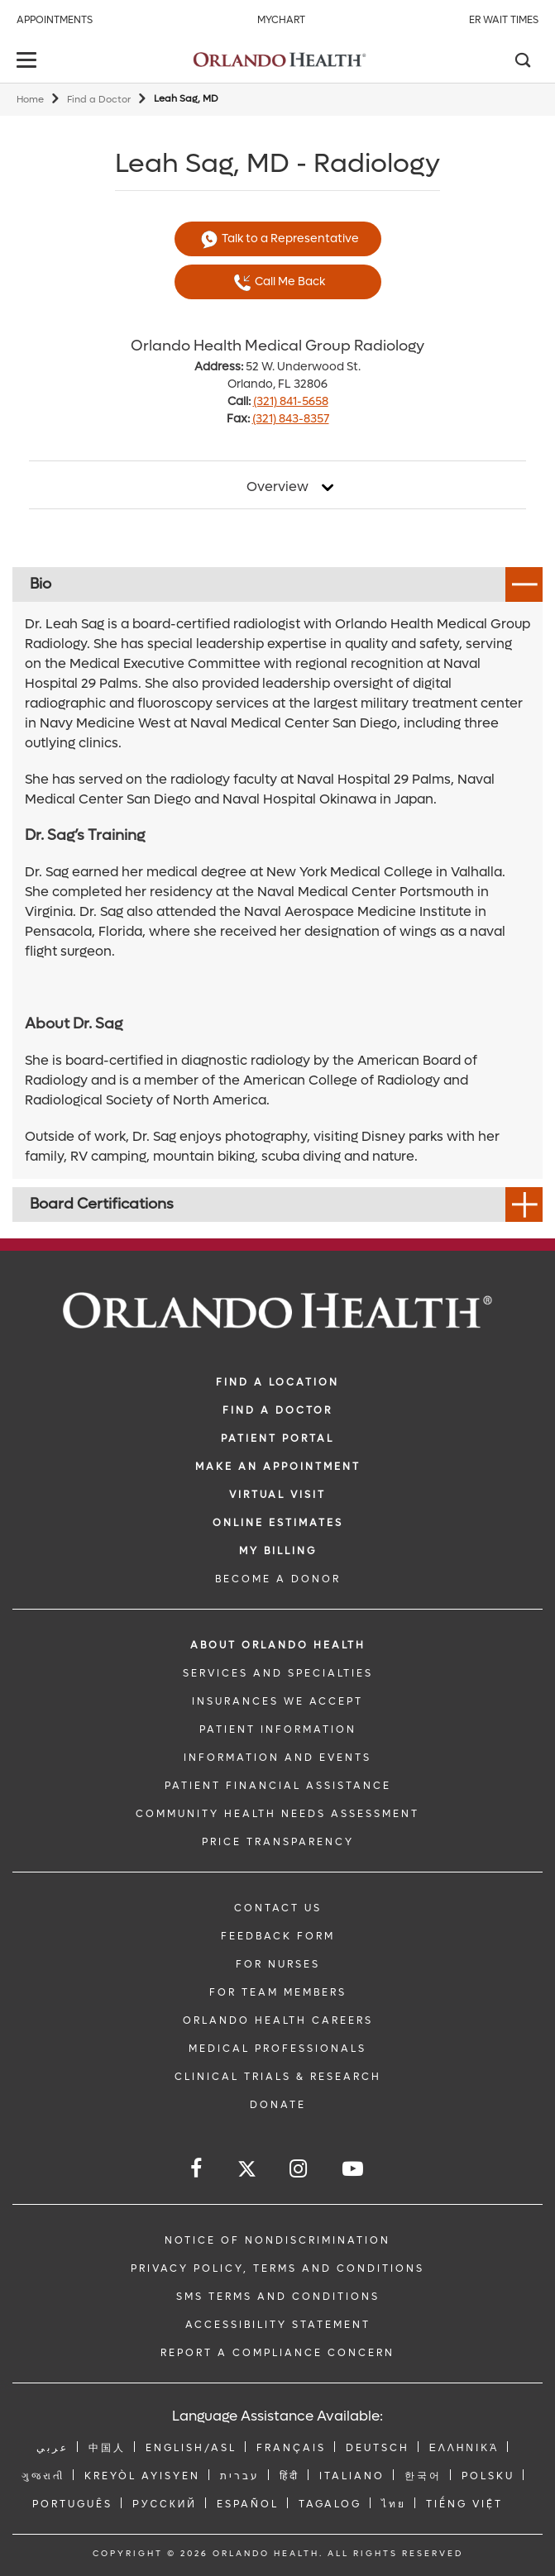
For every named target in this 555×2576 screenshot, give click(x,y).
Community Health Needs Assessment (277, 1813)
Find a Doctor (99, 99)
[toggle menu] (29, 61)
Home (30, 99)
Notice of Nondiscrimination (277, 2240)
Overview (277, 487)
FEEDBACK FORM (278, 1936)
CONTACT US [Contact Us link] (278, 1908)
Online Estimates (278, 1522)
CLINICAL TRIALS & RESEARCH (278, 2076)
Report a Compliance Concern (277, 2352)
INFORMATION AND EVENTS (277, 1757)
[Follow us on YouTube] (354, 2168)
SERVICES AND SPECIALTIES (278, 1673)
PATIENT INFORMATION (277, 1729)
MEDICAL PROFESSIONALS (277, 2048)
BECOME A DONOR (278, 1579)
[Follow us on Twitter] (246, 2171)
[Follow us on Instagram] (299, 2168)
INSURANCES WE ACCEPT (277, 1701)
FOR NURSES (278, 1964)
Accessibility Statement (278, 2324)
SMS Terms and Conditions (278, 2296)
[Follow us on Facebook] (197, 2168)
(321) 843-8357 (290, 419)
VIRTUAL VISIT (277, 1494)
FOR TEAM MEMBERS (278, 1992)
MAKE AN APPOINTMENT (278, 1466)
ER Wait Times (503, 19)
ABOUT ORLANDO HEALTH (278, 1645)
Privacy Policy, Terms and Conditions (277, 2268)
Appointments (55, 19)
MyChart (281, 19)
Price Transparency (278, 1842)
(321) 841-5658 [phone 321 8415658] (290, 401)
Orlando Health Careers (278, 2020)
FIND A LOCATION (277, 1382)
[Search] (521, 62)
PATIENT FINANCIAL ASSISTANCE (278, 1785)
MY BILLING (278, 1551)
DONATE (278, 2104)
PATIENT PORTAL (277, 1438)
